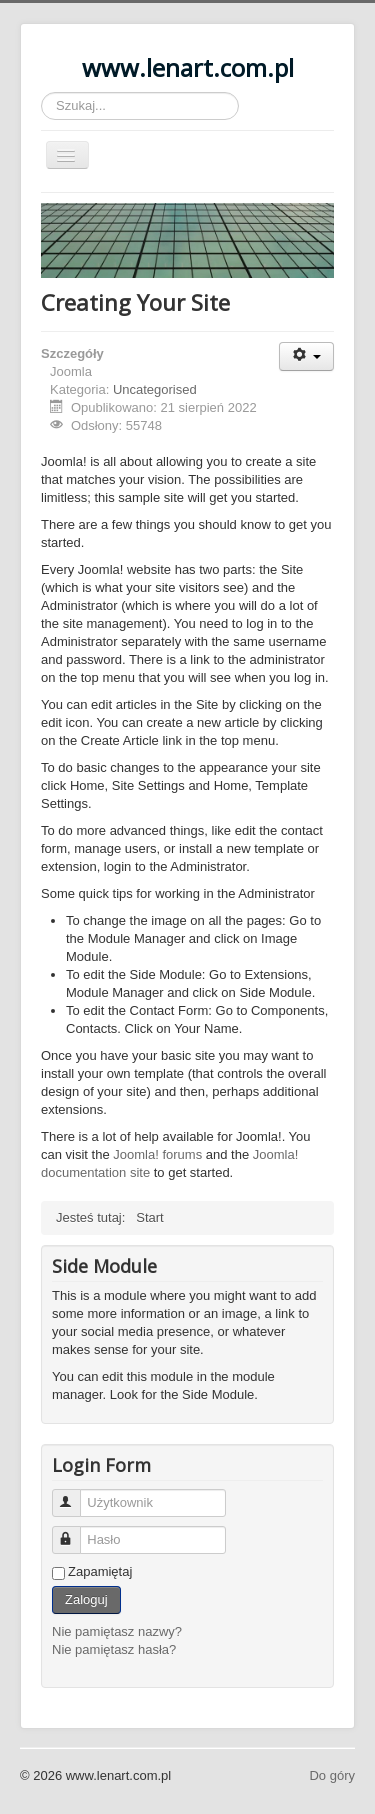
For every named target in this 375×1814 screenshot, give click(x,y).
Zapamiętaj (100, 1571)
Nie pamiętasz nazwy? (117, 1631)
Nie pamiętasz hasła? (114, 1649)
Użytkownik (75, 1494)
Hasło (75, 1531)
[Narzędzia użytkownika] (306, 356)
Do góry (332, 1775)
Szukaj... (41, 92)
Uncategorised (155, 389)
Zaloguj (86, 1599)
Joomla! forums (157, 1154)
